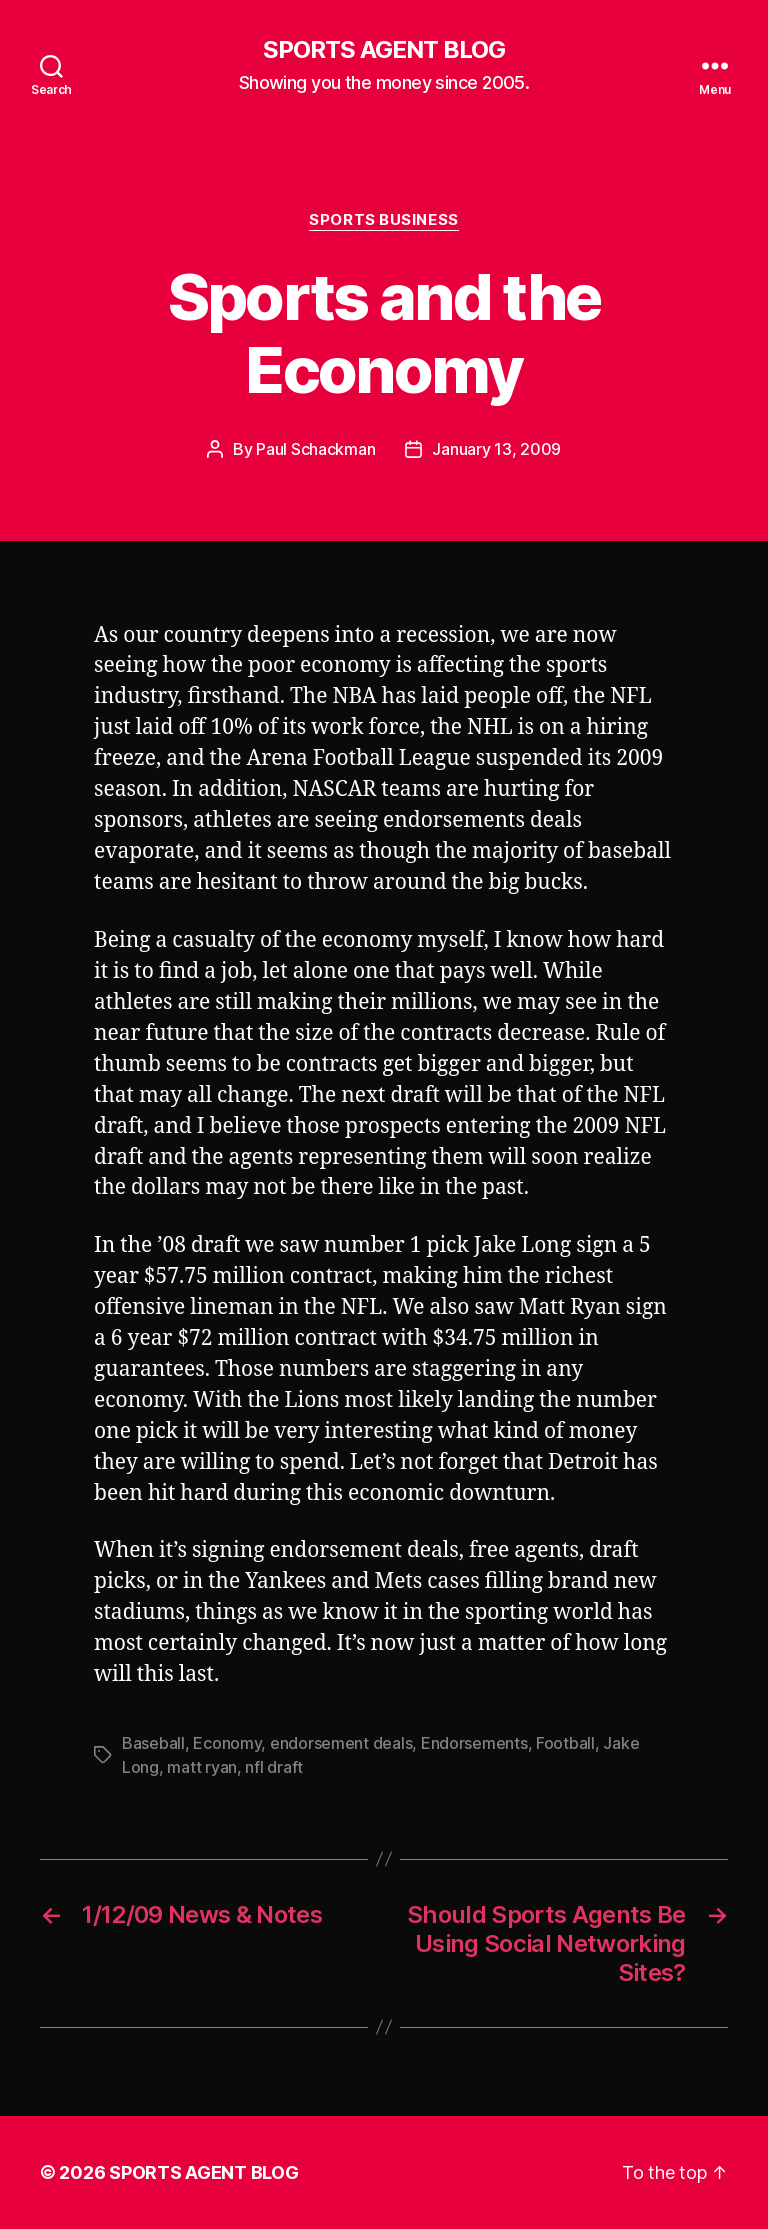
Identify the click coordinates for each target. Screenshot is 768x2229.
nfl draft (274, 1767)
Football (565, 1743)
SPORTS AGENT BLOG (384, 50)
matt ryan (202, 1767)
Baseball (153, 1743)
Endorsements (474, 1743)
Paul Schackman (315, 449)
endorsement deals (341, 1743)
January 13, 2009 (496, 449)
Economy (227, 1743)
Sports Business (383, 220)
